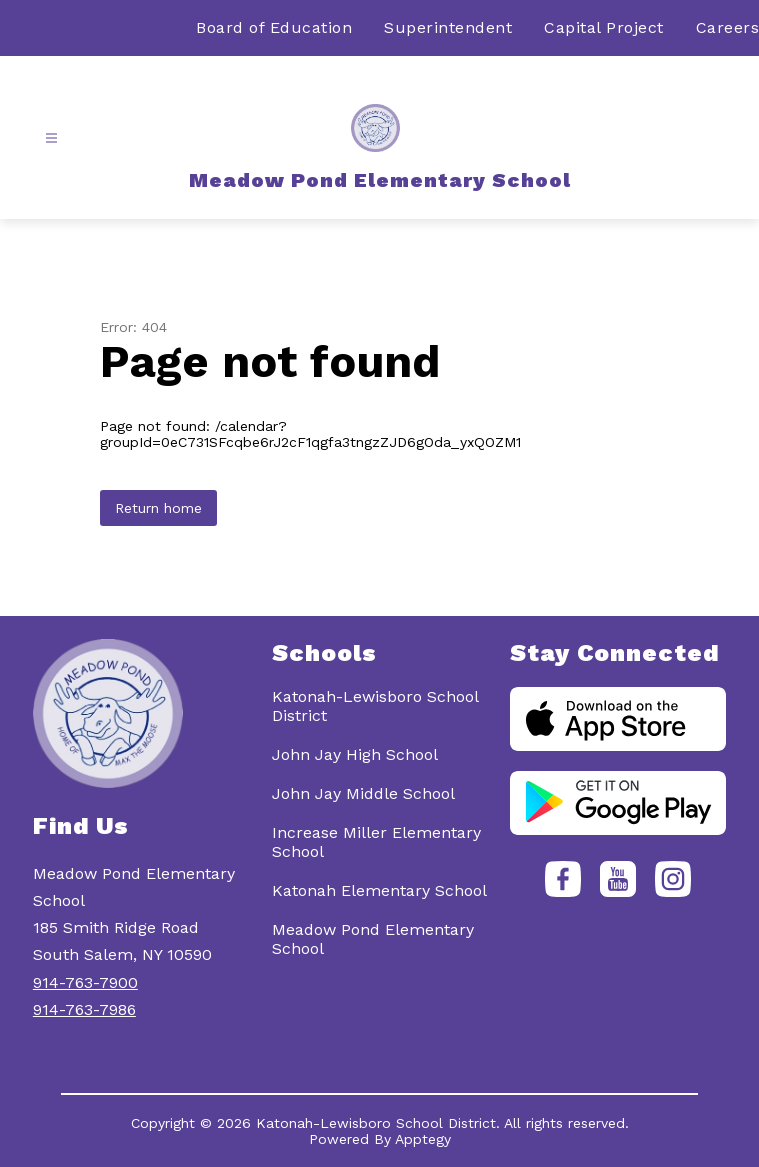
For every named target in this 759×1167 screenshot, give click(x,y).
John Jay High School (355, 754)
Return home (158, 508)
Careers (728, 27)
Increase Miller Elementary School (376, 842)
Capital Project (604, 27)
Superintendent (448, 27)
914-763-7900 (85, 982)
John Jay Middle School (363, 793)
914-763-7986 (84, 1009)
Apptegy (423, 1139)
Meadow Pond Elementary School (373, 939)
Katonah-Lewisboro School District (375, 706)
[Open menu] (51, 138)
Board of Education (274, 27)
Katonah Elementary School (379, 890)
